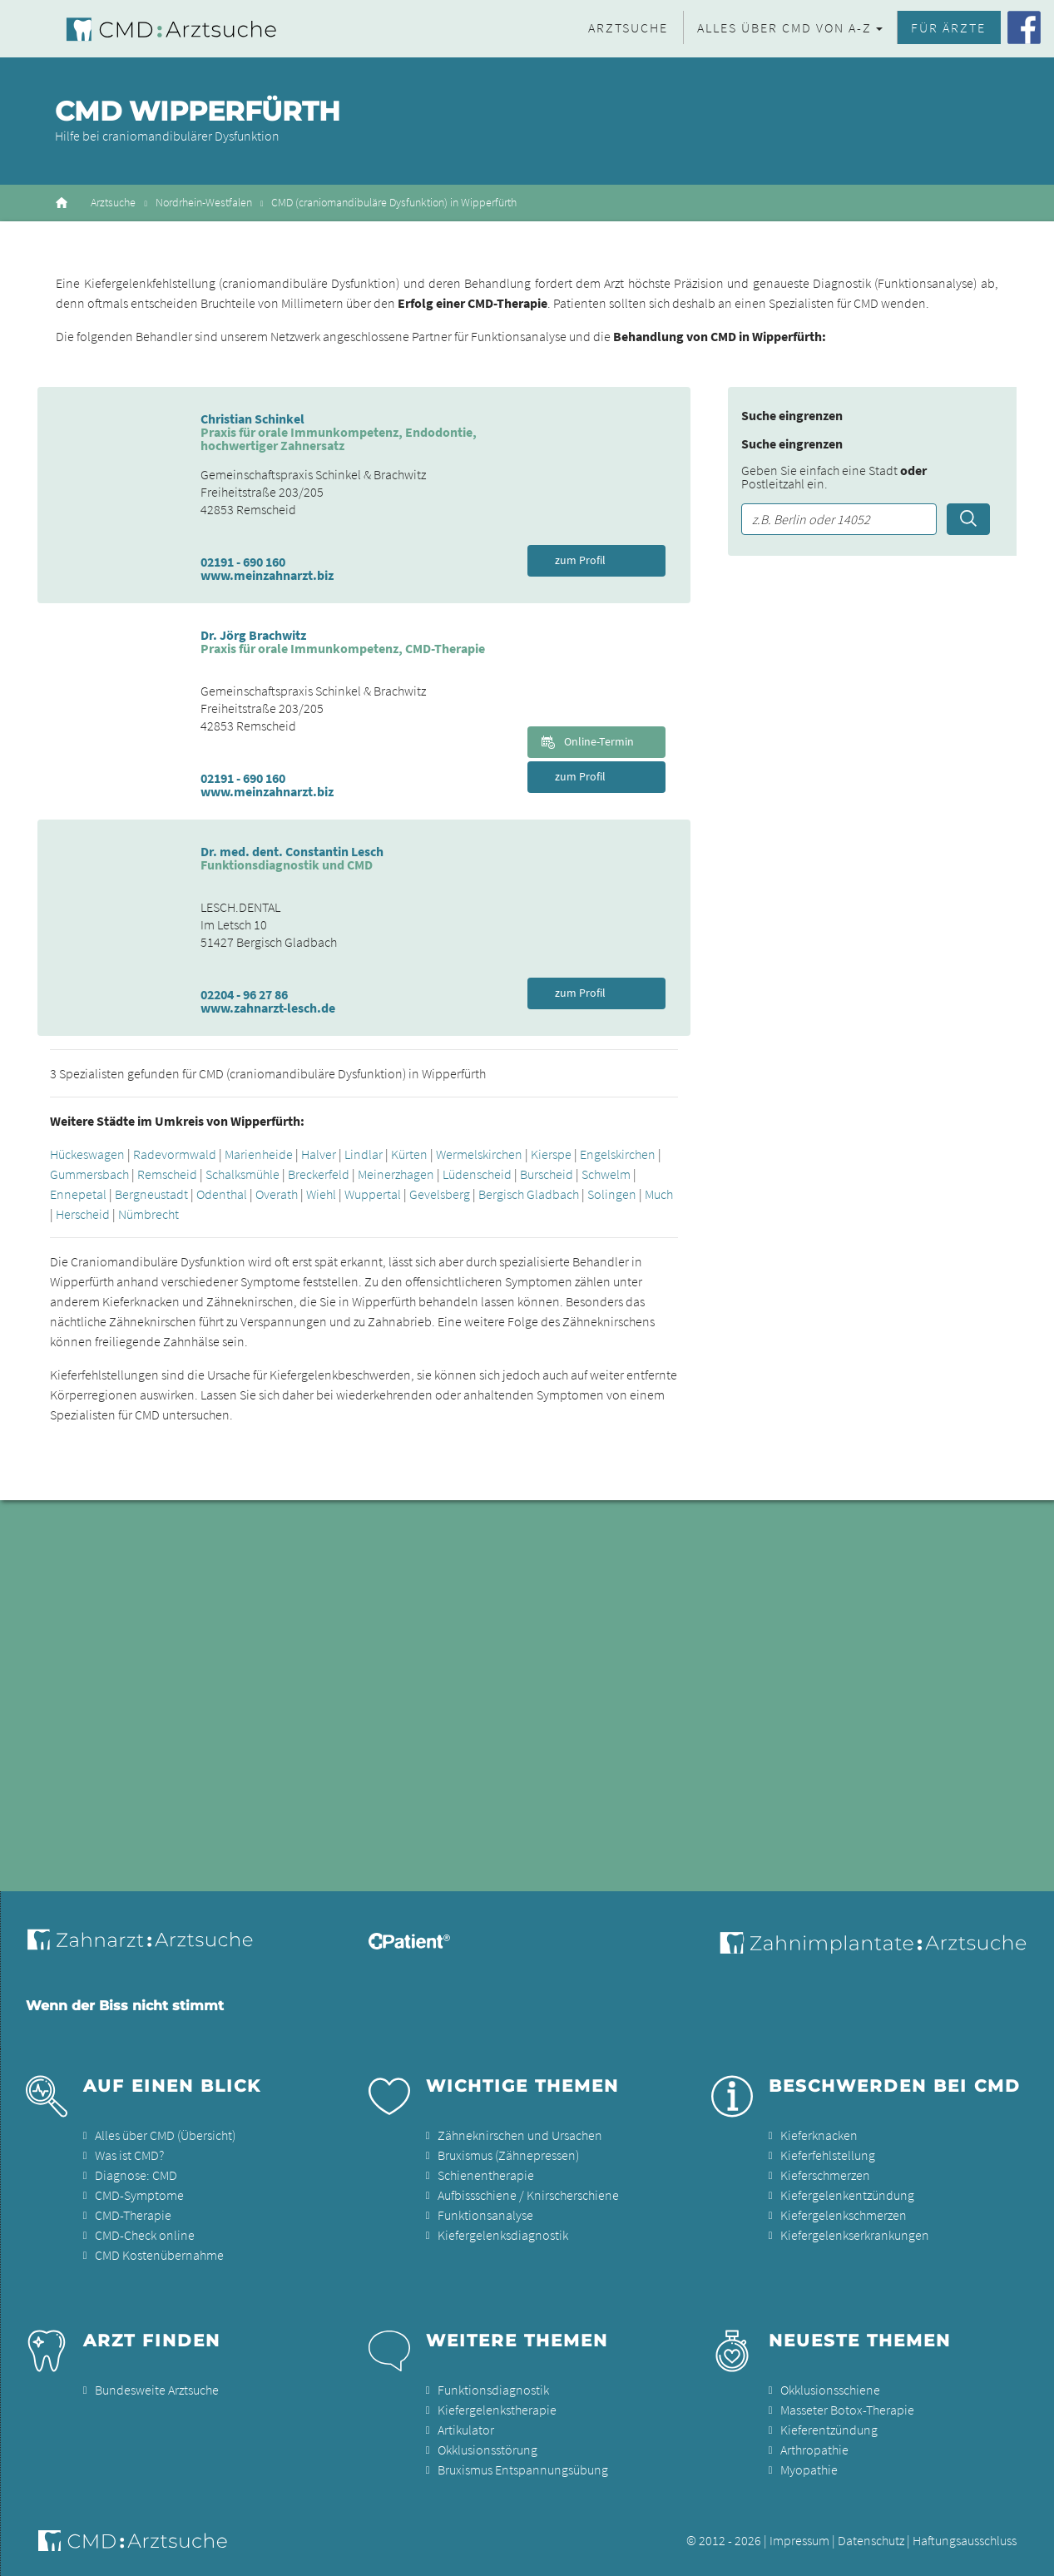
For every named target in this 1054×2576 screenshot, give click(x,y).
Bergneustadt (151, 1194)
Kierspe (551, 1154)
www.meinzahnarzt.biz (267, 575)
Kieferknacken (819, 2135)
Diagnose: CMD (136, 2175)
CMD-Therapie (133, 2215)
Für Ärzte (948, 27)
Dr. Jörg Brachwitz (253, 635)
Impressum (799, 2540)
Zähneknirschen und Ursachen (520, 2135)
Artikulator (466, 2429)
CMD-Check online (145, 2235)
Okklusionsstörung (487, 2449)
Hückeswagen (87, 1154)
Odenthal (221, 1194)
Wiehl (321, 1194)
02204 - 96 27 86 (244, 994)
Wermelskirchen (479, 1154)
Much (659, 1194)
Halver (318, 1154)
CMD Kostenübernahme (159, 2255)
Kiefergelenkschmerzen (843, 2215)
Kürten (409, 1154)
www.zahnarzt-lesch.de (267, 1007)
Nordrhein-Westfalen (204, 203)
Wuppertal (372, 1194)
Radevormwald (174, 1154)
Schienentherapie (486, 2175)
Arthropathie (814, 2449)
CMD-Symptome (139, 2195)
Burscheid (546, 1174)
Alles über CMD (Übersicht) (165, 2135)
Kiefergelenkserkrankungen (854, 2235)
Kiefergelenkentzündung (847, 2195)
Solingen (611, 1194)
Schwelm (606, 1174)
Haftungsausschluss (965, 2540)
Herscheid (83, 1214)
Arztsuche (628, 27)
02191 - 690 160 (242, 561)
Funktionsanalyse (485, 2215)
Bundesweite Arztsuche (157, 2389)
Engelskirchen (618, 1154)
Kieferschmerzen (825, 2175)
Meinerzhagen (396, 1174)
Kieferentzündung (829, 2429)
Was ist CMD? (129, 2155)
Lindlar (363, 1154)
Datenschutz (871, 2540)
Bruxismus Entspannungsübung (523, 2469)
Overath (276, 1194)
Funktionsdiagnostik (493, 2389)
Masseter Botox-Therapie (847, 2409)
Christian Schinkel (252, 418)
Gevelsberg (439, 1194)
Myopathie (809, 2469)
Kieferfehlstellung (827, 2155)
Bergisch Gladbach (528, 1194)
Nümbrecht (148, 1214)
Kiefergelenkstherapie (497, 2409)
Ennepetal (78, 1194)
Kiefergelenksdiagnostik (503, 2235)
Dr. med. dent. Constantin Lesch (291, 851)
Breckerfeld (318, 1174)
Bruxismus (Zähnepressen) (508, 2155)
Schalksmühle (242, 1174)
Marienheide (259, 1154)
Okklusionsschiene (830, 2389)
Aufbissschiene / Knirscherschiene (528, 2195)
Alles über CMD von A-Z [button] (784, 27)
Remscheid (167, 1174)
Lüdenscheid (477, 1174)
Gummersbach (89, 1174)
